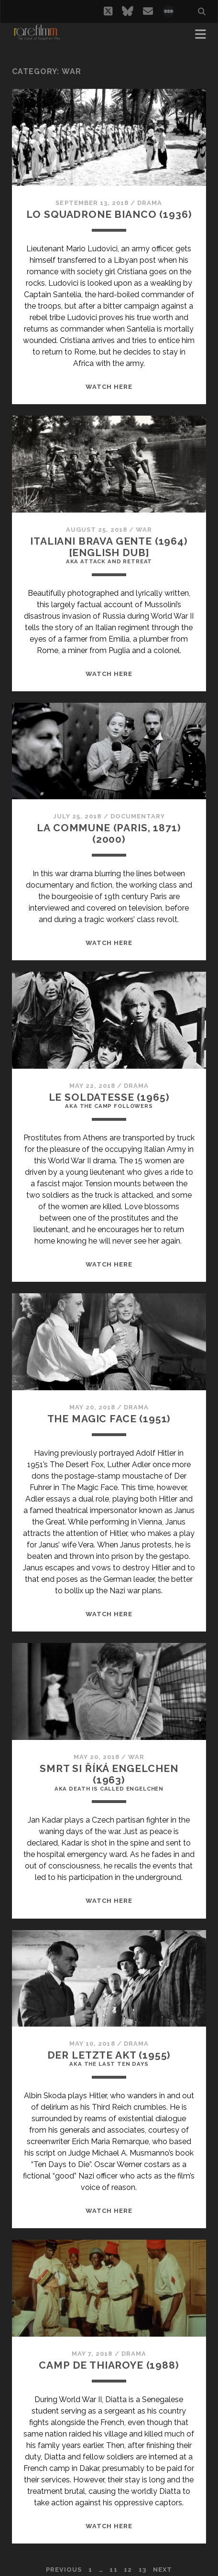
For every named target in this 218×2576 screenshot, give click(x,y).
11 (113, 2569)
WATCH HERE (109, 386)
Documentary (137, 816)
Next (162, 2569)
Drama (149, 202)
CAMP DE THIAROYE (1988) (109, 2365)
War (144, 529)
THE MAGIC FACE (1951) (109, 1419)
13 (142, 2569)
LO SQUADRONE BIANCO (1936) (109, 214)
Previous (64, 2569)
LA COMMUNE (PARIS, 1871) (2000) (109, 833)
